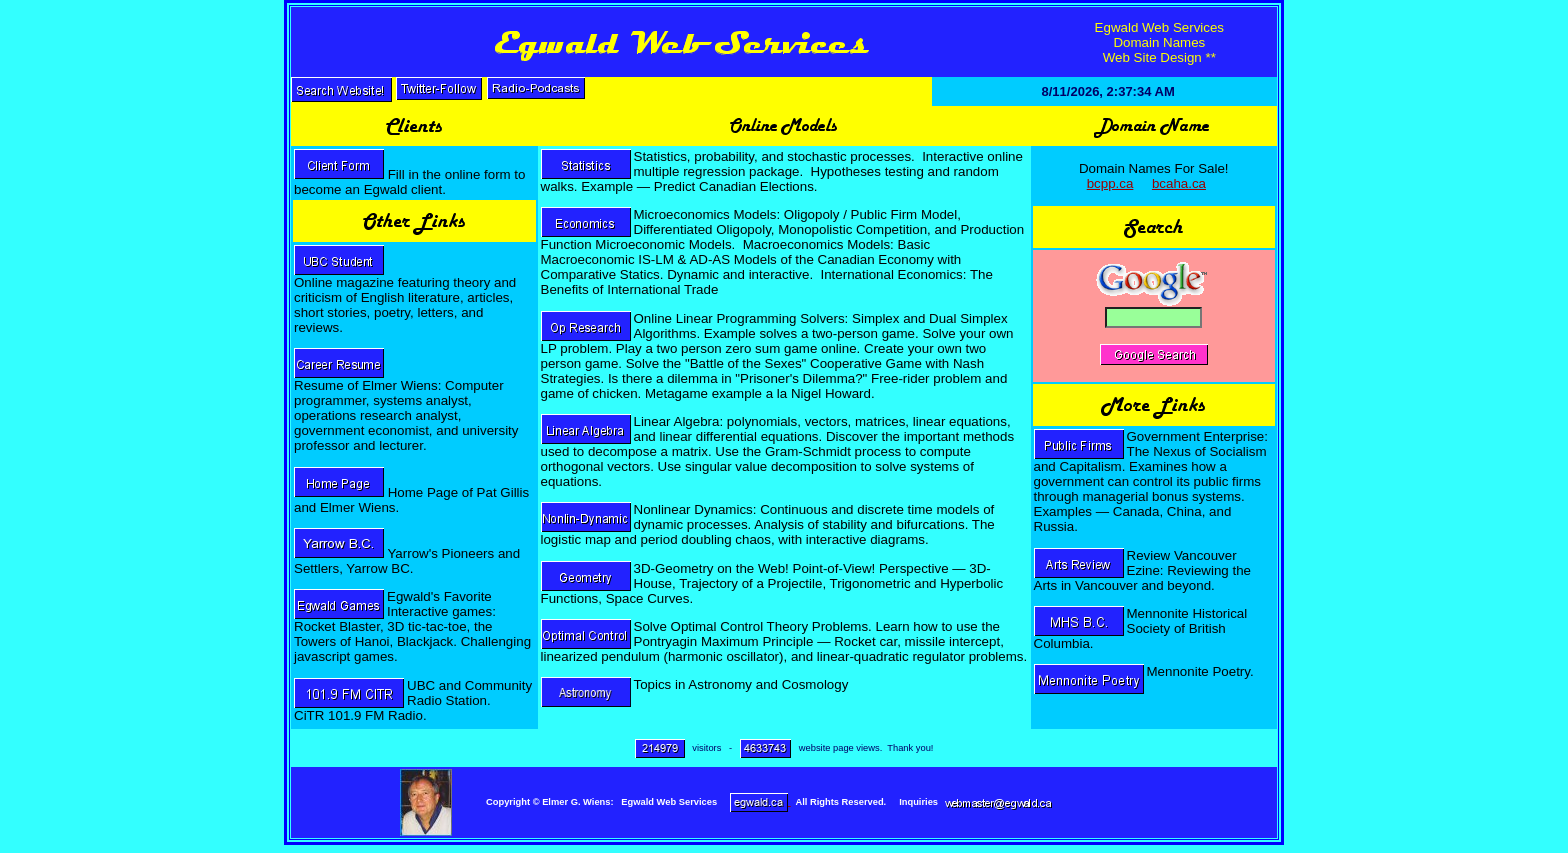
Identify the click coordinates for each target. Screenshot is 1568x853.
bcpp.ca (1110, 183)
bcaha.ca (1179, 183)
